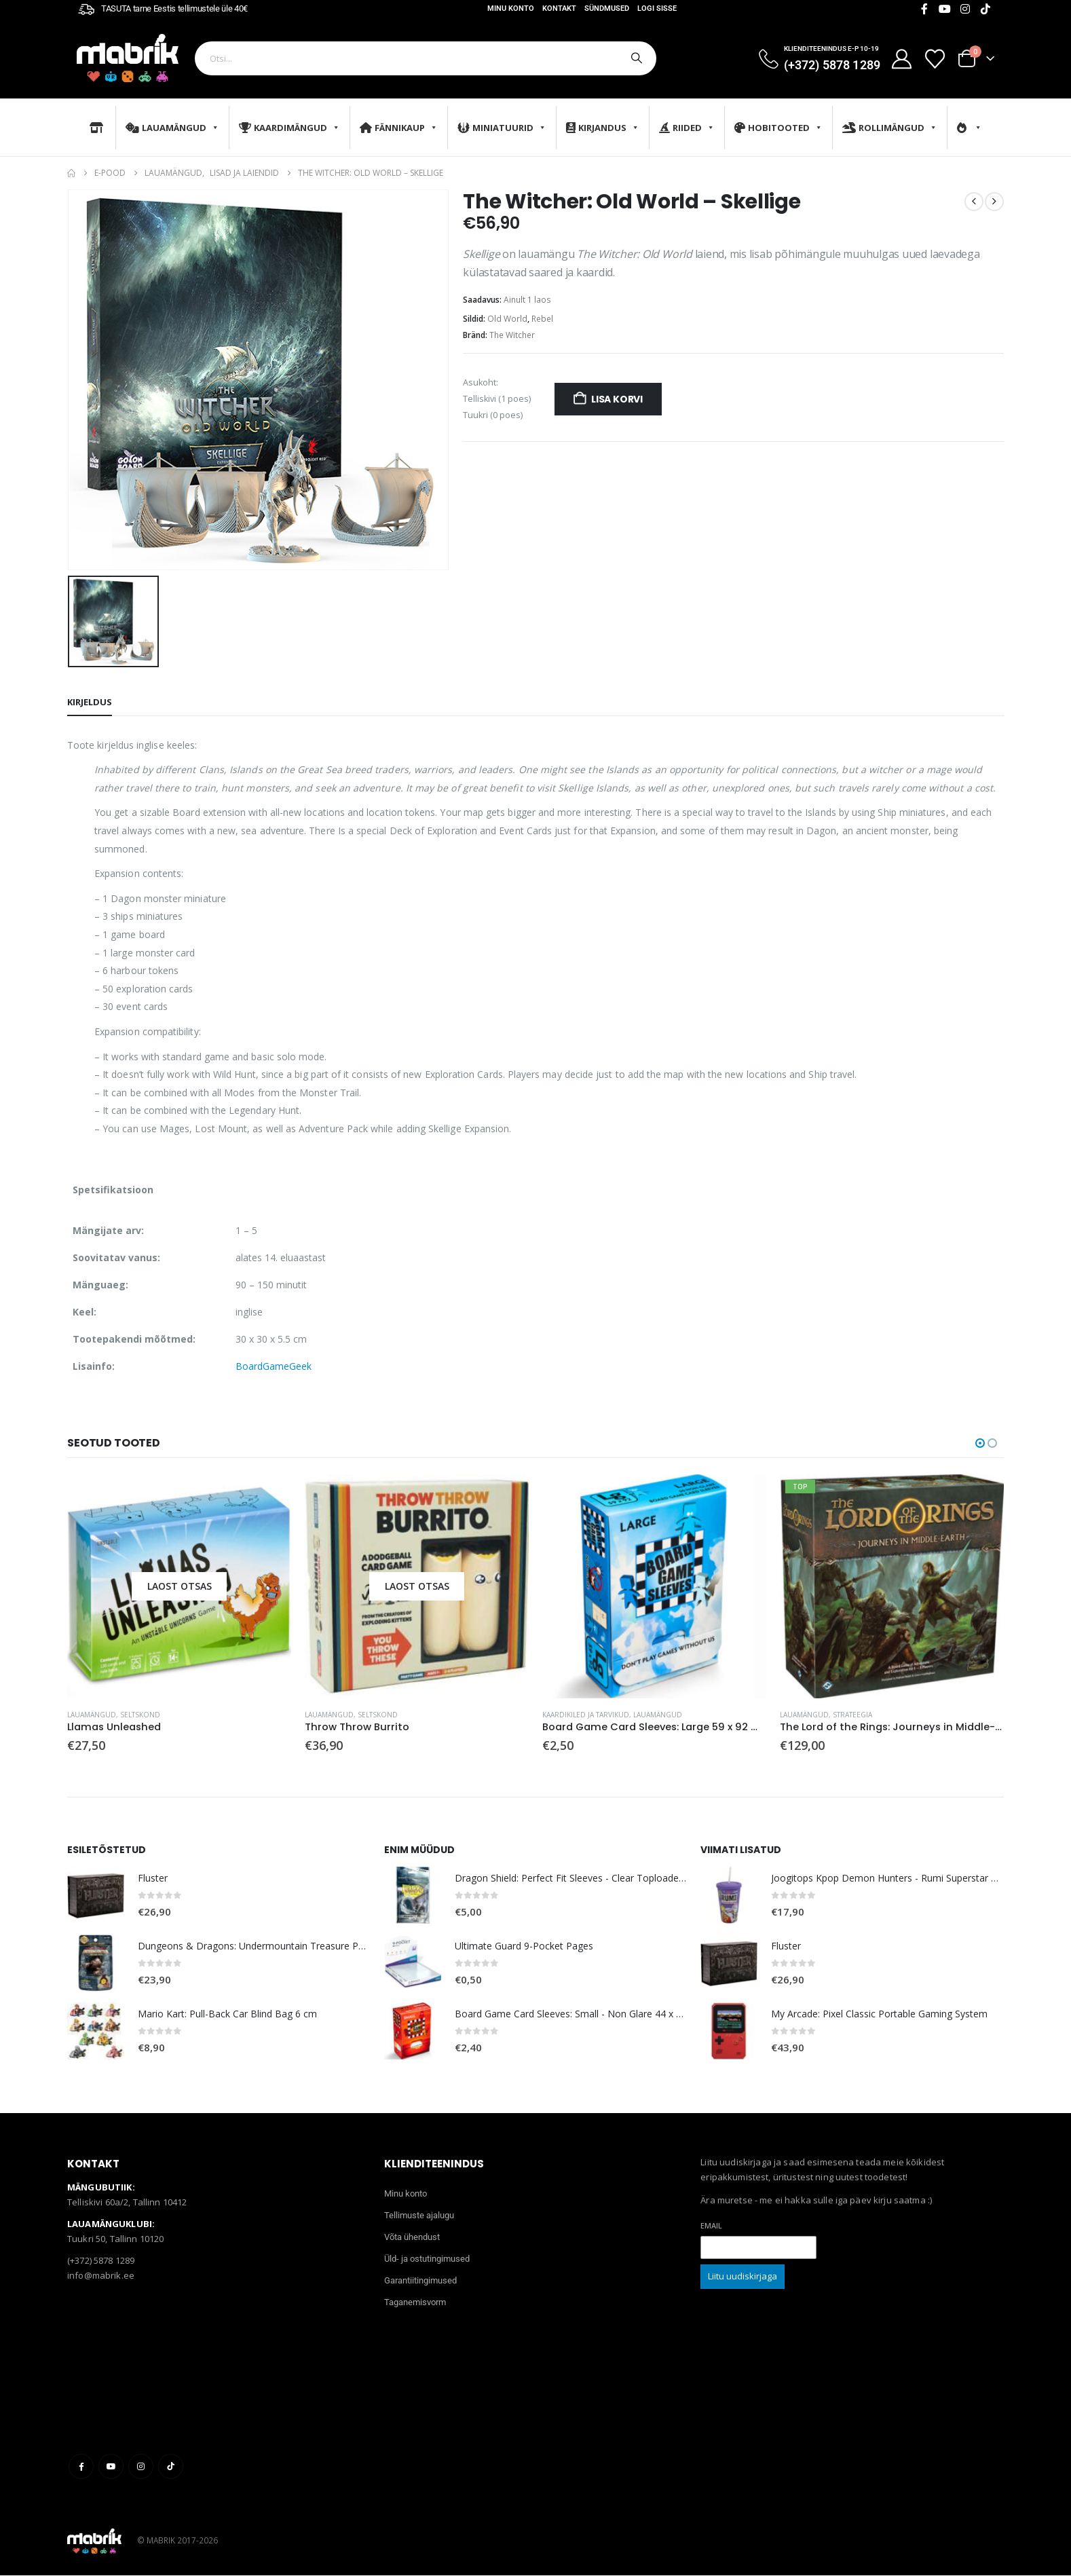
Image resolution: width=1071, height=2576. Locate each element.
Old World (507, 318)
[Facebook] (924, 9)
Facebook (81, 2466)
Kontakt (559, 8)
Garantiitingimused (420, 2280)
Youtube (111, 2466)
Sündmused (606, 8)
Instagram (140, 2466)
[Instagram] (965, 9)
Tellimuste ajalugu (419, 2215)
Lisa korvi (617, 399)
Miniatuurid (501, 127)
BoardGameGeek (274, 1366)
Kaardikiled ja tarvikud (585, 1714)
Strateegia (852, 1714)
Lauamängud (172, 127)
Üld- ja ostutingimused (427, 2259)
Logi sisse (657, 8)
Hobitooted (778, 127)
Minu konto (510, 8)
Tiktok (170, 2466)
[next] (994, 201)
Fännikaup (399, 127)
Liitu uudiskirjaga (742, 2276)
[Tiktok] (985, 9)
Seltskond (140, 1714)
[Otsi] (635, 58)
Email (711, 2225)
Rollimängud (889, 127)
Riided (687, 127)
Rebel (542, 318)
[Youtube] (945, 9)
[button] (980, 1443)
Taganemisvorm (415, 2302)
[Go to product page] (179, 1586)
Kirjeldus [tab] (89, 702)
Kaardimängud (289, 127)
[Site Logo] (127, 58)
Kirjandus (602, 127)
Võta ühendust (412, 2237)
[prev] (973, 201)
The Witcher (512, 335)
